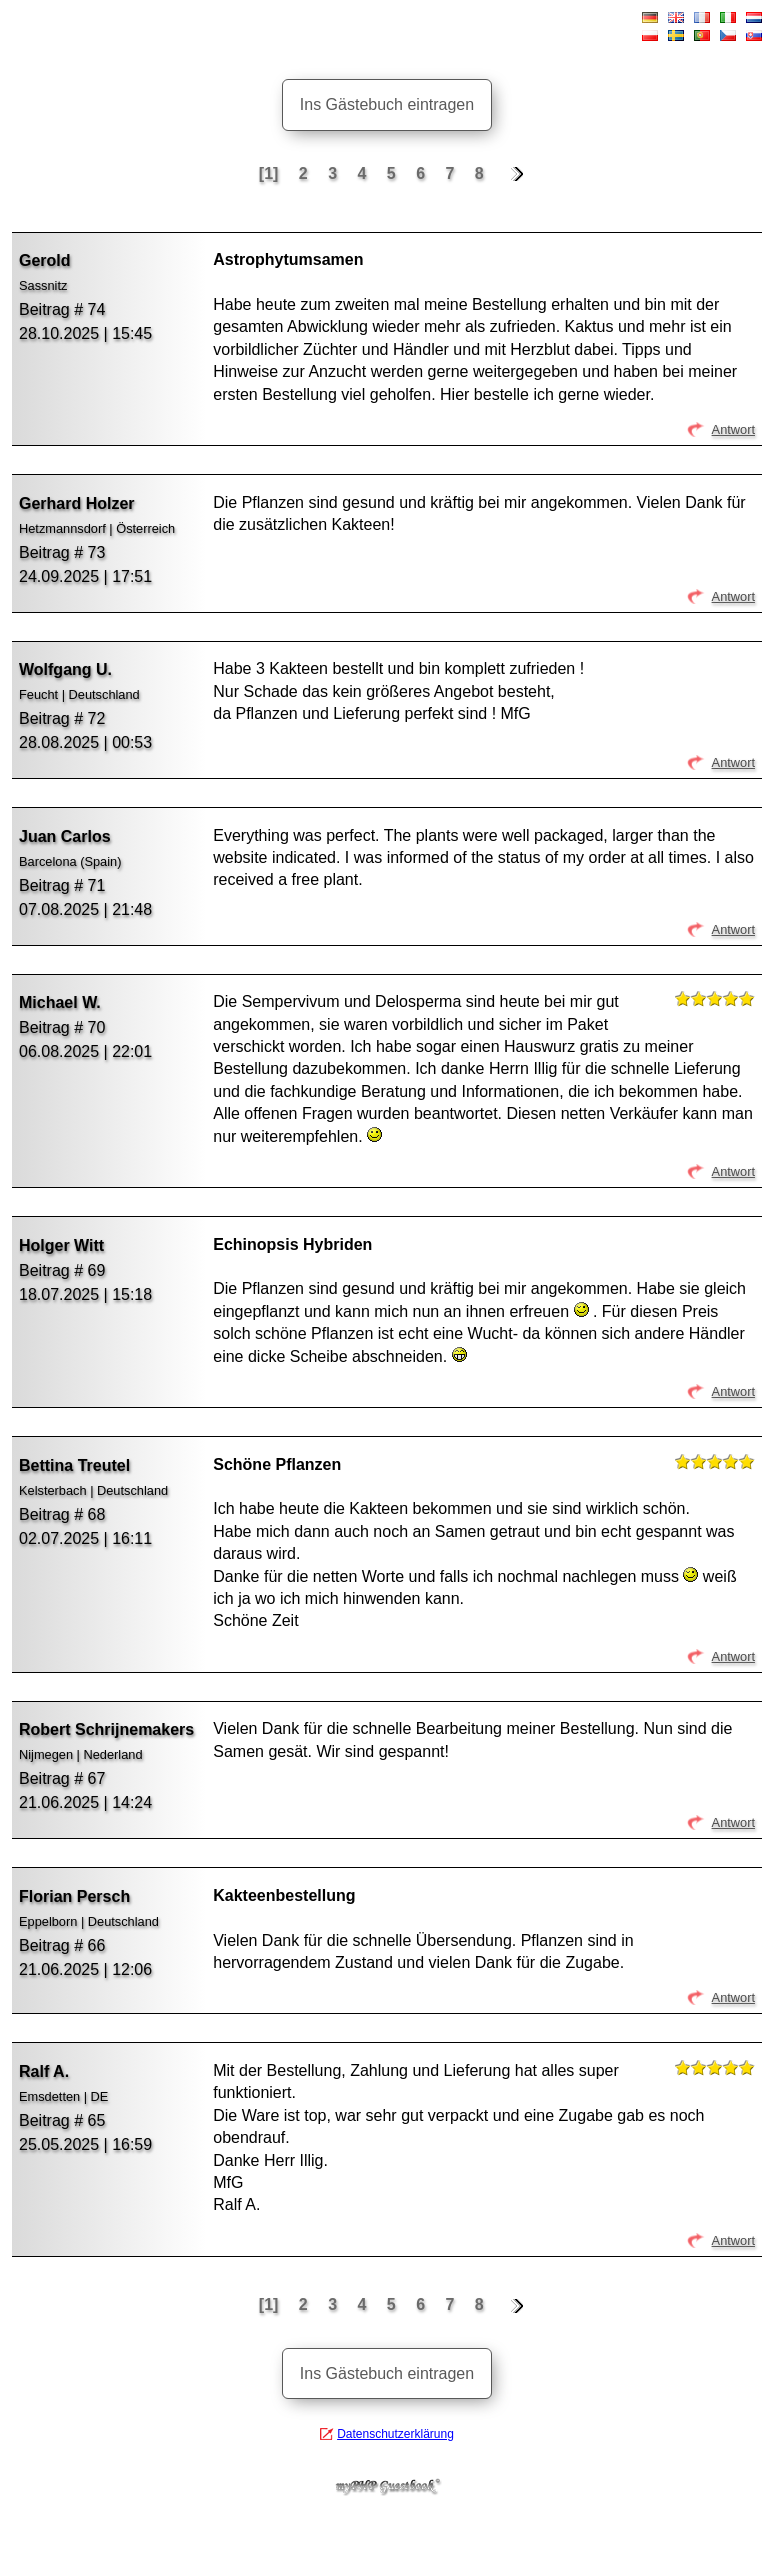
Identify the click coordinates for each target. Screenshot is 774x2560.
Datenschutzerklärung (395, 2434)
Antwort (733, 429)
